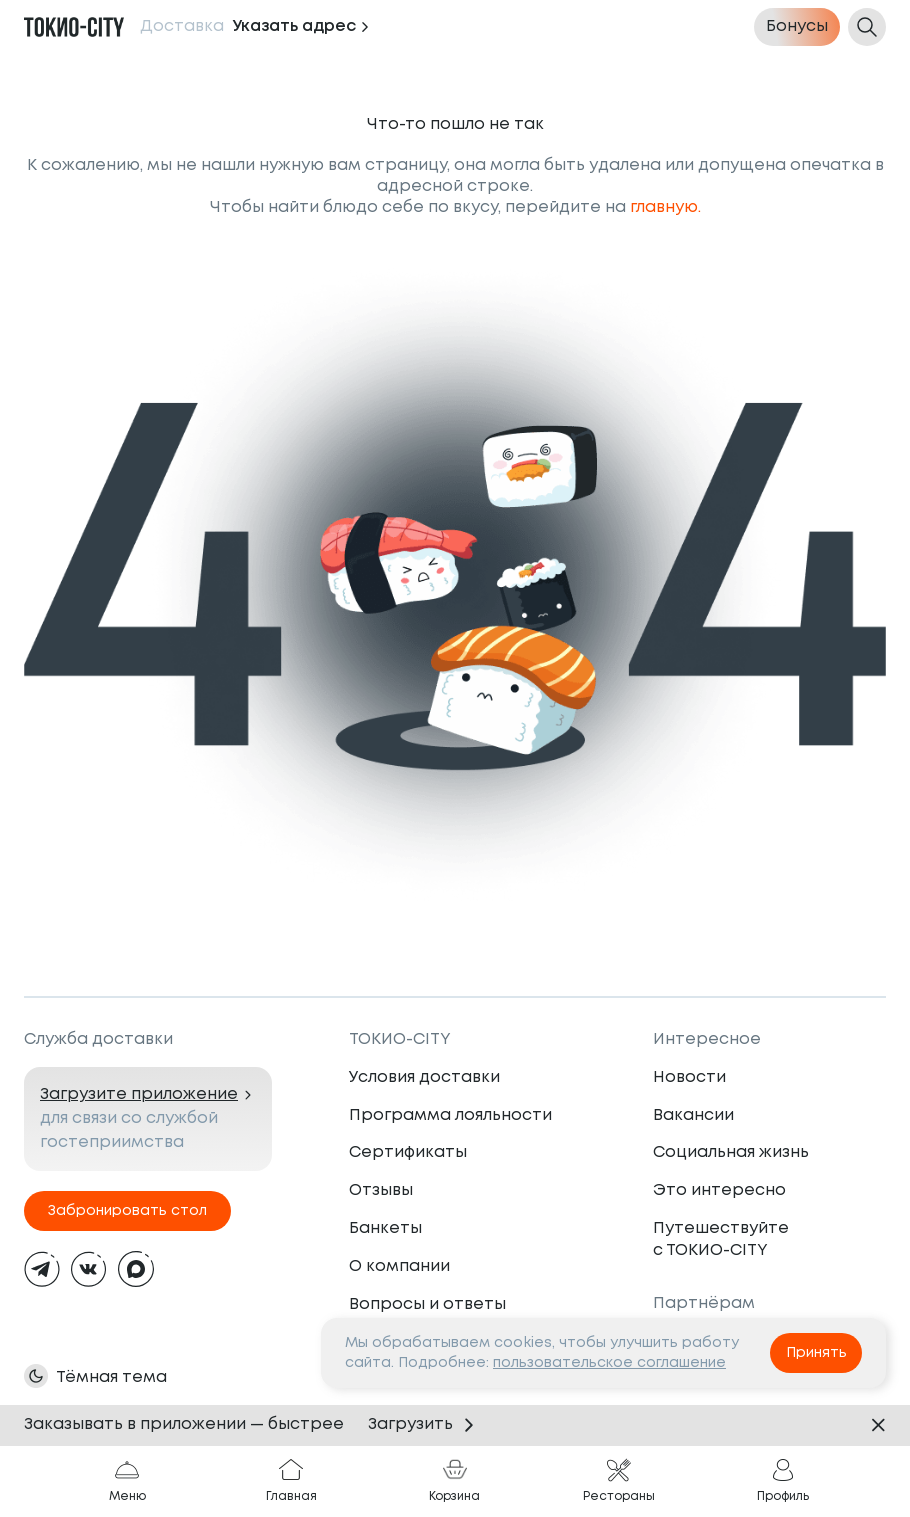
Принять (816, 1353)
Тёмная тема (111, 1377)
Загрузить (424, 1425)
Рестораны (619, 1480)
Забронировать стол (127, 1211)
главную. (665, 207)
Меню (127, 1480)
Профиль (783, 1480)
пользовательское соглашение (609, 1363)
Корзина (454, 1480)
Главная (291, 1480)
